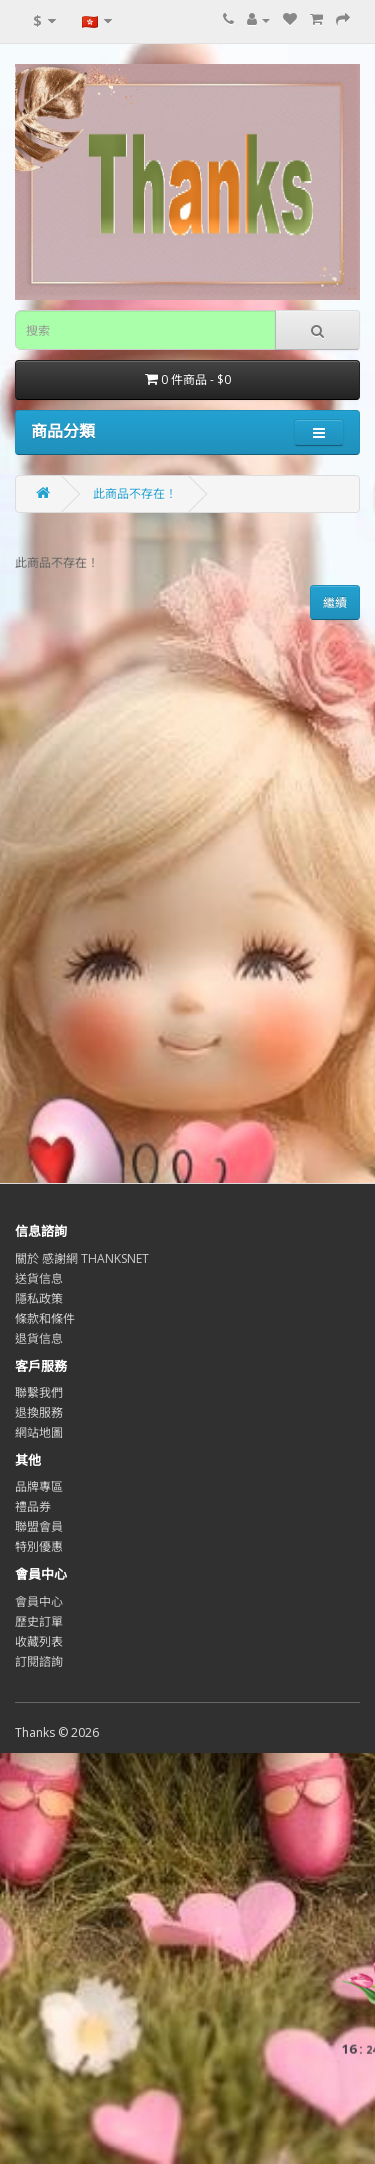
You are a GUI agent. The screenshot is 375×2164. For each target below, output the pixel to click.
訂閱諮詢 (39, 1661)
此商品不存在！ (135, 493)
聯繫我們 (39, 1392)
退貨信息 (39, 1338)
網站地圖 (39, 1432)
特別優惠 (39, 1546)
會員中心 (39, 1601)
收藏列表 (39, 1641)
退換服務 (39, 1412)
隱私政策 (39, 1298)
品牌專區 (39, 1486)
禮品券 (33, 1506)
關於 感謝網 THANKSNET (82, 1258)
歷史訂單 (39, 1621)
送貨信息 (39, 1278)
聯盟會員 (39, 1526)
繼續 (335, 602)
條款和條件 (45, 1318)
